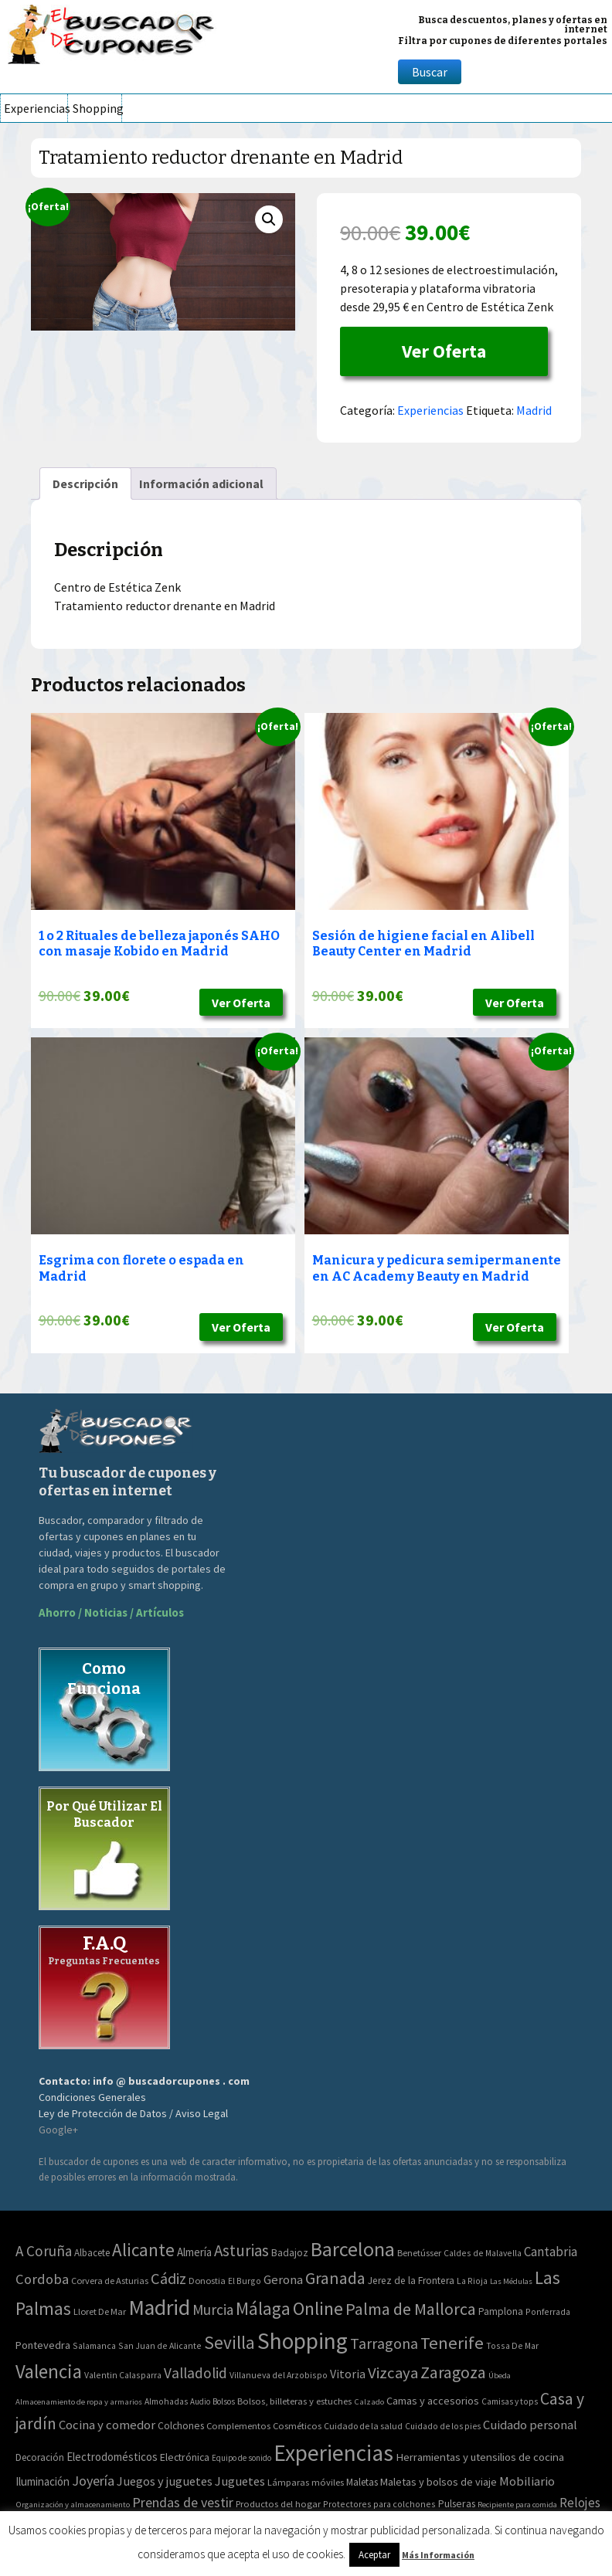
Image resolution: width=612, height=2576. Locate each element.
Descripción (85, 483)
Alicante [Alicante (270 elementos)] (143, 2249)
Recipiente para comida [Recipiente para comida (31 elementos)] (517, 2505)
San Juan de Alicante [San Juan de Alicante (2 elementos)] (160, 2345)
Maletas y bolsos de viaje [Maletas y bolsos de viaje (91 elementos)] (438, 2482)
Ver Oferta (444, 351)
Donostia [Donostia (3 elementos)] (207, 2280)
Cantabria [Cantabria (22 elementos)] (550, 2251)
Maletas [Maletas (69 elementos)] (362, 2482)
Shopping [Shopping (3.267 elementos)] (302, 2341)
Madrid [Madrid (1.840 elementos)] (159, 2307)
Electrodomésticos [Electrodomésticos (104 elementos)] (112, 2456)
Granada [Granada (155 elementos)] (335, 2278)
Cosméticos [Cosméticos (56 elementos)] (297, 2426)
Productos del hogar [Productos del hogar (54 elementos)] (278, 2504)
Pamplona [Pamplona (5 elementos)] (500, 2311)
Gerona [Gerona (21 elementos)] (283, 2280)
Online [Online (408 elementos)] (318, 2308)
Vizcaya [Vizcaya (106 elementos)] (393, 2373)
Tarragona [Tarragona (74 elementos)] (384, 2343)
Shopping (97, 108)
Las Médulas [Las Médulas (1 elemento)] (511, 2281)
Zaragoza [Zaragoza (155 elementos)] (453, 2372)
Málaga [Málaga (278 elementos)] (263, 2308)
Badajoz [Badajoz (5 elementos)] (289, 2252)
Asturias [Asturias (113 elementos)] (241, 2250)
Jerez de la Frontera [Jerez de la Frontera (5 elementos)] (411, 2280)
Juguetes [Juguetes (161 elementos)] (240, 2481)
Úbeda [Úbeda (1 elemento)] (499, 2376)
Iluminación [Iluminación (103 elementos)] (42, 2481)
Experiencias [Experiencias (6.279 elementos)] (333, 2453)
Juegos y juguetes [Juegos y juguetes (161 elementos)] (164, 2481)
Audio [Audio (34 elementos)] (200, 2401)
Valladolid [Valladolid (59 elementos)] (195, 2373)
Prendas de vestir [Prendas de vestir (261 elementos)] (182, 2502)
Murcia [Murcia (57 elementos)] (212, 2309)
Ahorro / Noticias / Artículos (111, 1612)
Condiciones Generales (92, 2097)
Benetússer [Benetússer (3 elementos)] (419, 2253)
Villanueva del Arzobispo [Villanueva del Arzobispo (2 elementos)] (279, 2375)
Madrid (534, 410)
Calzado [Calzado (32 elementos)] (369, 2401)
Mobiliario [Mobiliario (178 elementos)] (527, 2481)
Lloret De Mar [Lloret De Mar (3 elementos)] (99, 2311)
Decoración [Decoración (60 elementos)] (39, 2457)
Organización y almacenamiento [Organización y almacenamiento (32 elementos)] (72, 2504)
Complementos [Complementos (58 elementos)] (238, 2425)
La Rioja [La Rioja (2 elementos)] (472, 2280)
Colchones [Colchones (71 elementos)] (181, 2425)
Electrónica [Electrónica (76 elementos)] (184, 2457)
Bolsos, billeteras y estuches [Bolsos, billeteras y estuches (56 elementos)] (294, 2401)
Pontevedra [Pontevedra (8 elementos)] (42, 2345)
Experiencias (35, 108)
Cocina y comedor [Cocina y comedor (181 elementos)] (107, 2424)
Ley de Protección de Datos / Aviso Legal (133, 2113)
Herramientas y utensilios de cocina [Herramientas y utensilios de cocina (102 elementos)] (480, 2456)
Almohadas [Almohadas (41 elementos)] (166, 2401)
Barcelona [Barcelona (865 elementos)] (353, 2249)
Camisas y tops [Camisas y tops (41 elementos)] (509, 2401)
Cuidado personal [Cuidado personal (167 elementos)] (530, 2425)
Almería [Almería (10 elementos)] (194, 2252)
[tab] (85, 483)
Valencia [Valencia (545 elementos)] (48, 2372)
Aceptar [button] (374, 2554)
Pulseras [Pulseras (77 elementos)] (456, 2503)
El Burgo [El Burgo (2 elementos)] (244, 2280)
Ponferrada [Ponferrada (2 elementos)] (547, 2311)
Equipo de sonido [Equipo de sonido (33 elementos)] (241, 2457)
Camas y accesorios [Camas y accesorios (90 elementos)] (432, 2401)
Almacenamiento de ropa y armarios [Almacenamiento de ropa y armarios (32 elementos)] (78, 2401)
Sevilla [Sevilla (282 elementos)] (229, 2342)
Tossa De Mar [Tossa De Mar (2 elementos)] (512, 2345)
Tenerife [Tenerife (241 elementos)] (452, 2343)
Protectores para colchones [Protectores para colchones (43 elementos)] (379, 2504)
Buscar (429, 72)
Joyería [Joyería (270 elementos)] (93, 2480)
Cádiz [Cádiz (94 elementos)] (168, 2279)
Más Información (438, 2555)
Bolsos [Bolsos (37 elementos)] (223, 2401)
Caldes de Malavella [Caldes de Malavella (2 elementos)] (483, 2253)
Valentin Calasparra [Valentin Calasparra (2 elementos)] (123, 2375)
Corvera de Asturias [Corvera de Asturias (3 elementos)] (109, 2280)
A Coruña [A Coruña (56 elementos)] (43, 2251)
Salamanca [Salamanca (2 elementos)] (94, 2345)
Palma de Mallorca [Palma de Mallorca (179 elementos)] (410, 2309)
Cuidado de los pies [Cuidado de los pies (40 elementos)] (443, 2426)
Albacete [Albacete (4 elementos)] (92, 2252)
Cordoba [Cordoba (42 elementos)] (42, 2279)
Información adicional (201, 483)
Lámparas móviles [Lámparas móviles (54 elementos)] (305, 2482)
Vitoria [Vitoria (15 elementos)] (348, 2373)
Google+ (58, 2129)
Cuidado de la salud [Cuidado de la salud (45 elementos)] (363, 2426)
